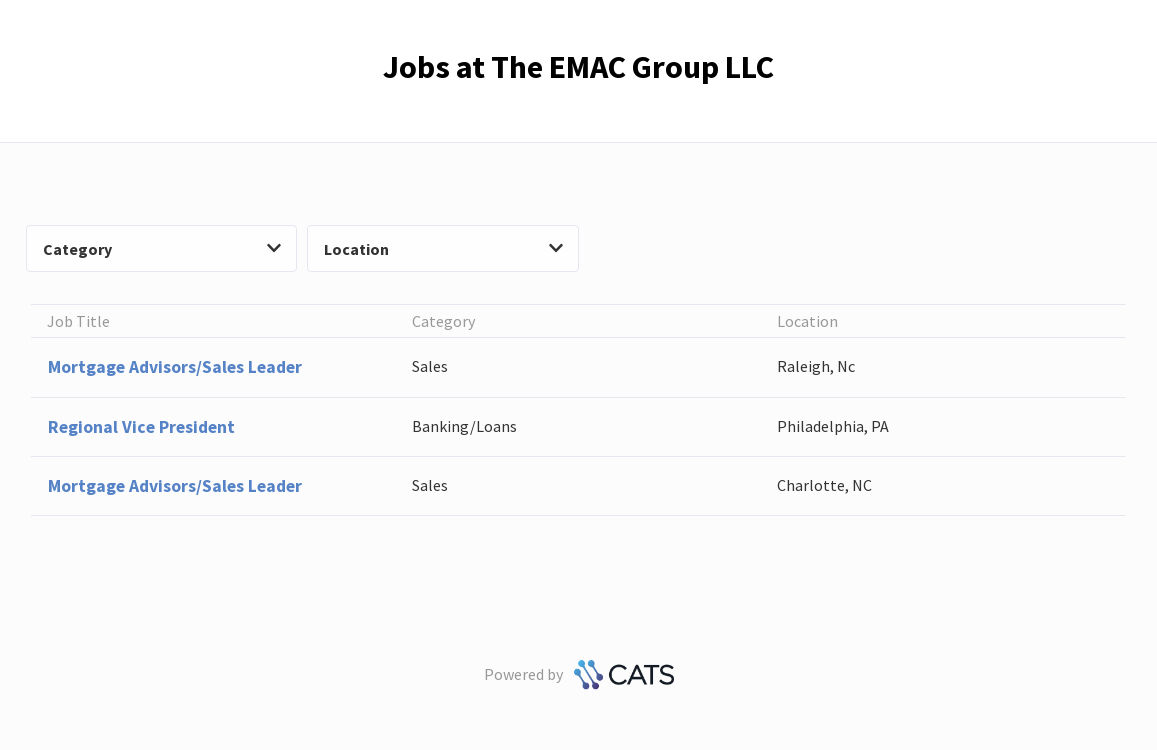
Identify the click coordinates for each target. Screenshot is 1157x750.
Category (162, 249)
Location (443, 249)
